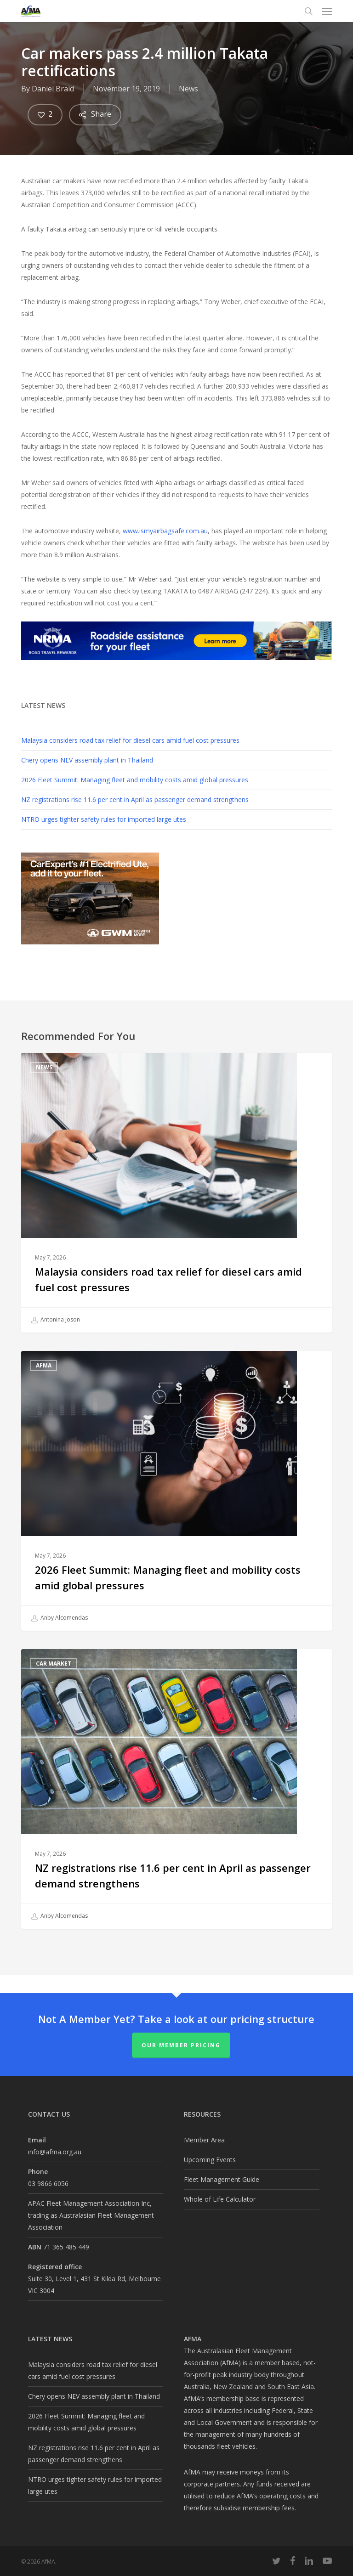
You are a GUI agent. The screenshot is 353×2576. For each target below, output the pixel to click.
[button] (327, 11)
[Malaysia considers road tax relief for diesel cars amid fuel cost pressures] (176, 1193)
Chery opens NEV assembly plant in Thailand (87, 760)
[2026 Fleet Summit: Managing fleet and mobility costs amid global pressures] (176, 1491)
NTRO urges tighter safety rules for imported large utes (103, 819)
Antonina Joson (55, 1320)
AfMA (43, 1365)
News (188, 89)
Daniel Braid (53, 89)
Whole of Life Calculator (220, 2199)
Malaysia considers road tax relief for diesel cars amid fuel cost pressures (130, 740)
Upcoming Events (210, 2159)
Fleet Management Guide (221, 2179)
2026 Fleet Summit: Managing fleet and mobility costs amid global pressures (134, 779)
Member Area (204, 2139)
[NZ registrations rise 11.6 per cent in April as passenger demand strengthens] (176, 1789)
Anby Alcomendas (59, 1618)
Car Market (53, 1663)
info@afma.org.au (54, 2151)
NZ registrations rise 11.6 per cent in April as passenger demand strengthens (135, 799)
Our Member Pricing (181, 2045)
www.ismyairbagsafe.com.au (165, 530)
